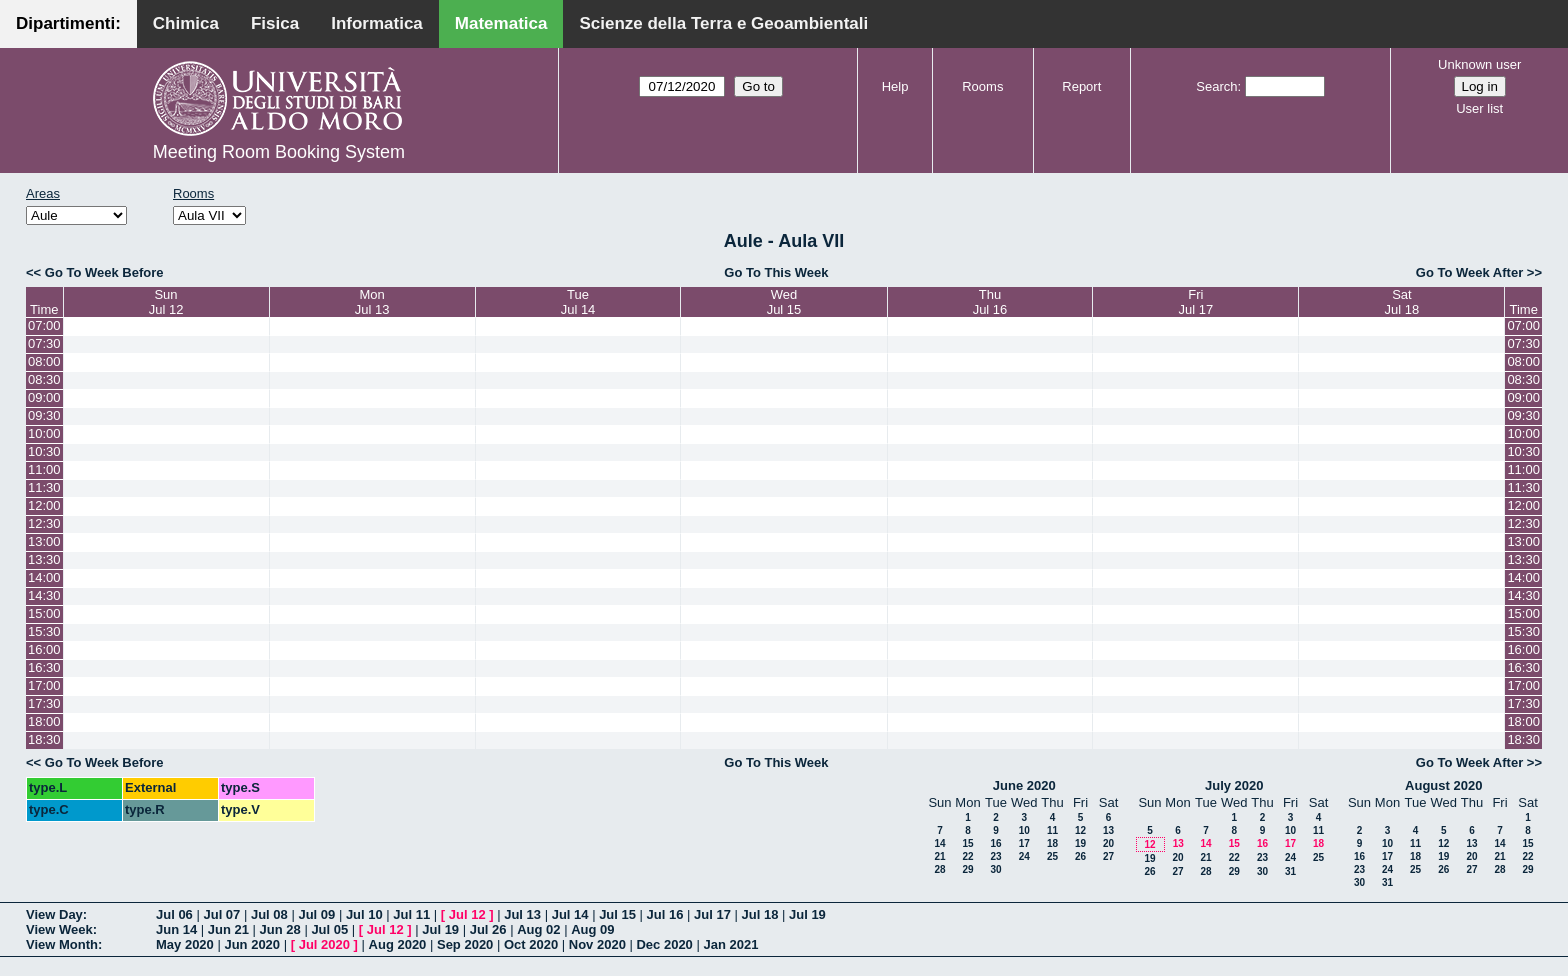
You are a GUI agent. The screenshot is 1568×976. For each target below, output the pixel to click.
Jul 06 (174, 914)
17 (1024, 843)
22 (967, 856)
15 (967, 843)
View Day (54, 914)
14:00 (44, 577)
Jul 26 (488, 929)
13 (1108, 830)
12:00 (44, 505)
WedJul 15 (784, 302)
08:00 (44, 361)
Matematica (501, 23)
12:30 (44, 523)
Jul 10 (364, 914)
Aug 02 (538, 929)
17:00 (44, 685)
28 (939, 869)
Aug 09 (592, 929)
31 (1290, 871)
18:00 (44, 721)
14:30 (44, 595)
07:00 (44, 325)
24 (1024, 856)
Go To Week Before (104, 272)
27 (1108, 856)
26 (1080, 856)
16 (995, 843)
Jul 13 (522, 914)
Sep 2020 (465, 944)
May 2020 (185, 944)
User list (1479, 108)
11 (1052, 830)
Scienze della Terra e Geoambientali (723, 23)
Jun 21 (228, 929)
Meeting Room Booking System (279, 152)
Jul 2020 (324, 944)
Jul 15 (617, 914)
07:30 (44, 343)
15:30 (44, 631)
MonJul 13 (372, 302)
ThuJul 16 (990, 302)
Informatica (377, 23)
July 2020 (1234, 785)
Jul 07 (221, 914)
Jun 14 (176, 929)
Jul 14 (570, 914)
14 (939, 843)
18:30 (44, 739)
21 (939, 856)
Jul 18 (760, 914)
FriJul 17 (1196, 302)
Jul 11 (411, 914)
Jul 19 (807, 914)
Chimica (186, 23)
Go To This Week (776, 272)
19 (1080, 843)
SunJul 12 (166, 302)
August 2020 (1443, 785)
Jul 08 (269, 914)
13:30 (44, 559)
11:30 (44, 487)
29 (967, 869)
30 (995, 869)
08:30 (44, 379)
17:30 (44, 703)
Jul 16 (665, 914)
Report (1081, 86)
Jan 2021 (730, 944)
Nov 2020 (597, 944)
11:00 (44, 469)
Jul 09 (316, 914)
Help (895, 86)
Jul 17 (712, 914)
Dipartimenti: (68, 23)
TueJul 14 (578, 302)
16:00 (44, 649)
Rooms (982, 86)
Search (1216, 86)
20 (1108, 843)
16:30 (44, 667)
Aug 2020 (398, 944)
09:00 (44, 397)
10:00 (44, 433)
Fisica (275, 23)
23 (995, 856)
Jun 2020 (252, 944)
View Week (59, 929)
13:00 (44, 541)
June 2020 (1024, 785)
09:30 (44, 415)
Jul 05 (329, 929)
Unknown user (1479, 64)
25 (1052, 856)
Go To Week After (1469, 272)
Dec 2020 (664, 944)
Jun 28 (280, 929)
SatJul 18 (1402, 302)
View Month (62, 944)
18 (1052, 843)
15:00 (44, 613)
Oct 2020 (531, 944)
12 (1080, 830)
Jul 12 (467, 914)
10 (1024, 830)
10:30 (44, 451)
